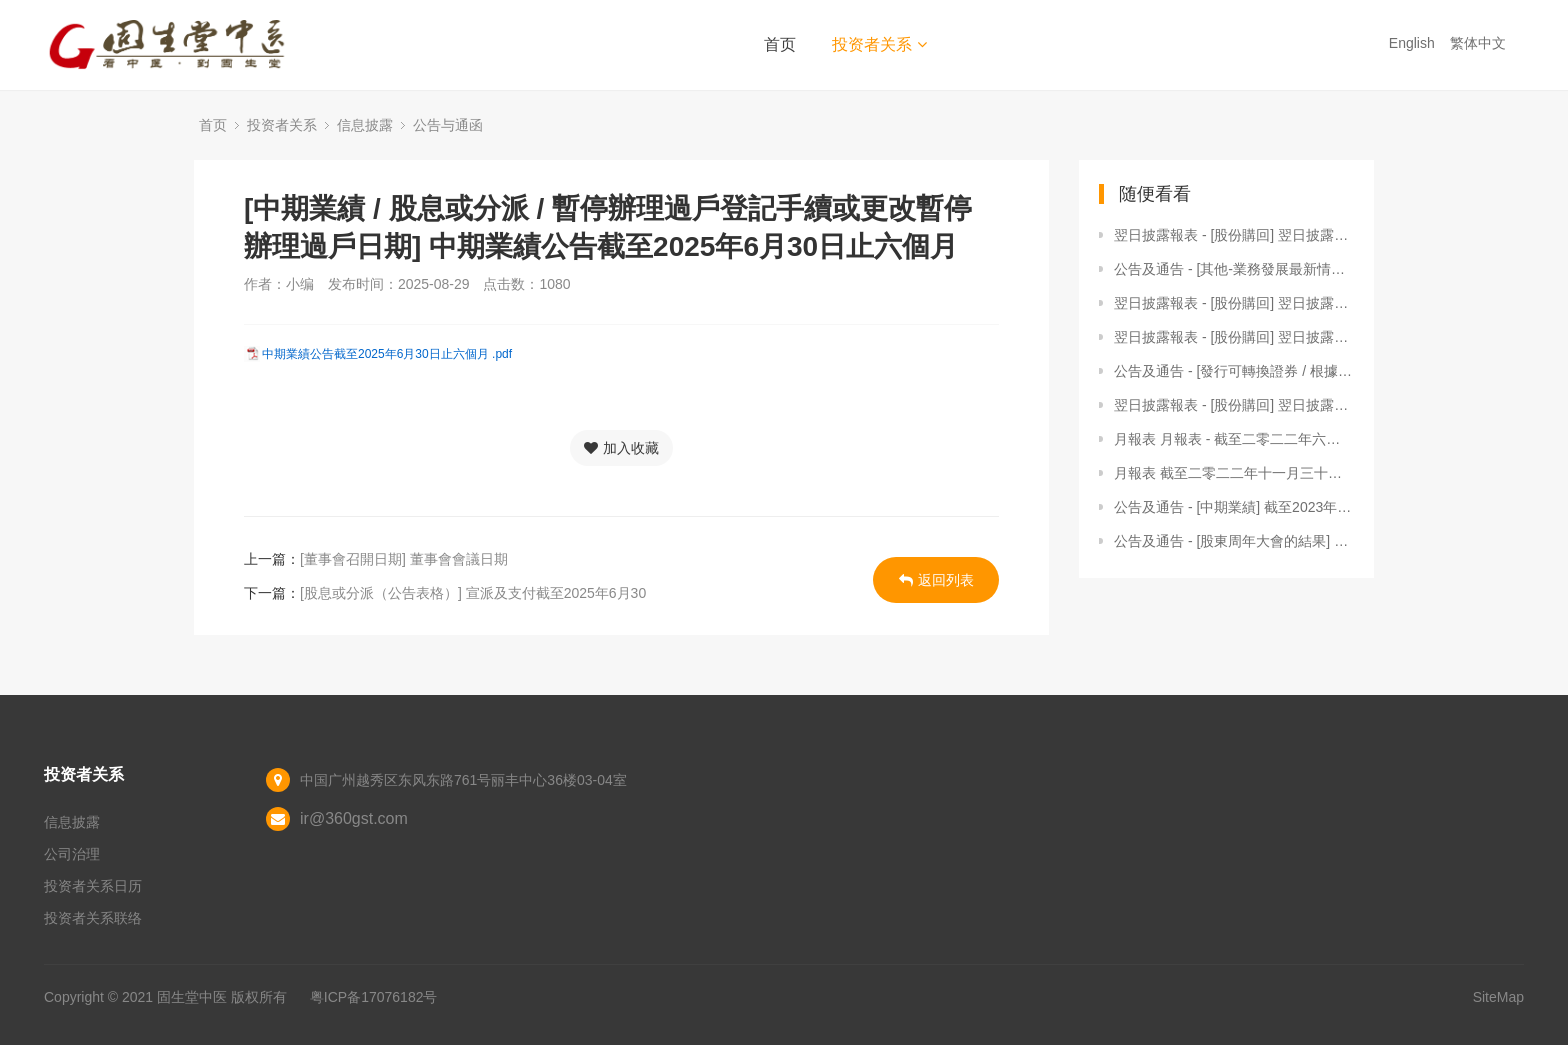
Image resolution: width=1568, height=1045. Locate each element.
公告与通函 (448, 125)
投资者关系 (879, 44)
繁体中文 (1480, 43)
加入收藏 (621, 448)
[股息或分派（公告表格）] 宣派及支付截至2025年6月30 (473, 593)
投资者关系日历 (93, 886)
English (1414, 43)
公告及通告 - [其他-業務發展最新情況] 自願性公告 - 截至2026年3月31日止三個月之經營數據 (1234, 269)
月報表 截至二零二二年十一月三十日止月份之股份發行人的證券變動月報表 (1234, 473)
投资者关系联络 (93, 918)
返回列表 (936, 580)
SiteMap (1498, 997)
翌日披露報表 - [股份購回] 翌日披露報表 (1234, 235)
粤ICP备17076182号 (374, 997)
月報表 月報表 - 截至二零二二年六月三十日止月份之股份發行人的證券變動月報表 (1234, 439)
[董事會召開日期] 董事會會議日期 (404, 559)
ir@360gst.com (354, 818)
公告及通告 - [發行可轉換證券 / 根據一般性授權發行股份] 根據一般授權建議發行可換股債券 (1234, 371)
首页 (780, 44)
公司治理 (72, 854)
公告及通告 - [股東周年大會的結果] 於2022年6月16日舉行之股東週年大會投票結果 (1234, 541)
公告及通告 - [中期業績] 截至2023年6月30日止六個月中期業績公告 (1234, 507)
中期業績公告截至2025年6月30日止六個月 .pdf (387, 354)
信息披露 (365, 125)
